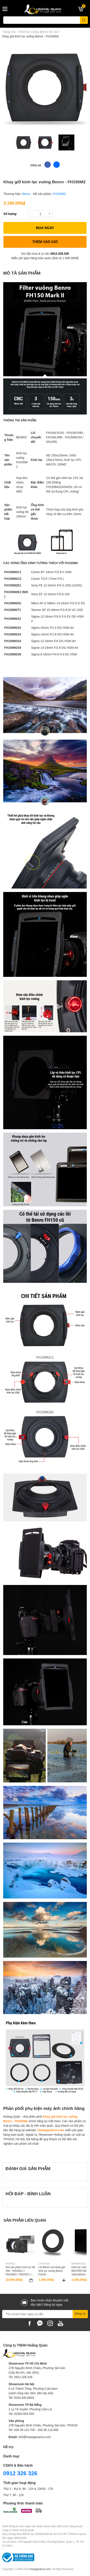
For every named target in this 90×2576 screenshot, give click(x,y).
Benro (26, 194)
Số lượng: (10, 214)
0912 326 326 (20, 2473)
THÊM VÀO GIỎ (45, 242)
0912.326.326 (60, 253)
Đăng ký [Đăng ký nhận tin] (80, 2313)
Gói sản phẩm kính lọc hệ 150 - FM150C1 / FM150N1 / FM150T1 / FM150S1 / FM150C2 (20, 2272)
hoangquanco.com (51, 2130)
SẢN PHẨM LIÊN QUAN (24, 2220)
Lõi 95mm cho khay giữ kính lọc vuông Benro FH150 (52, 2270)
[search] (84, 20)
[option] (23, 142)
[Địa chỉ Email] (45, 2314)
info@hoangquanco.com (34, 2437)
